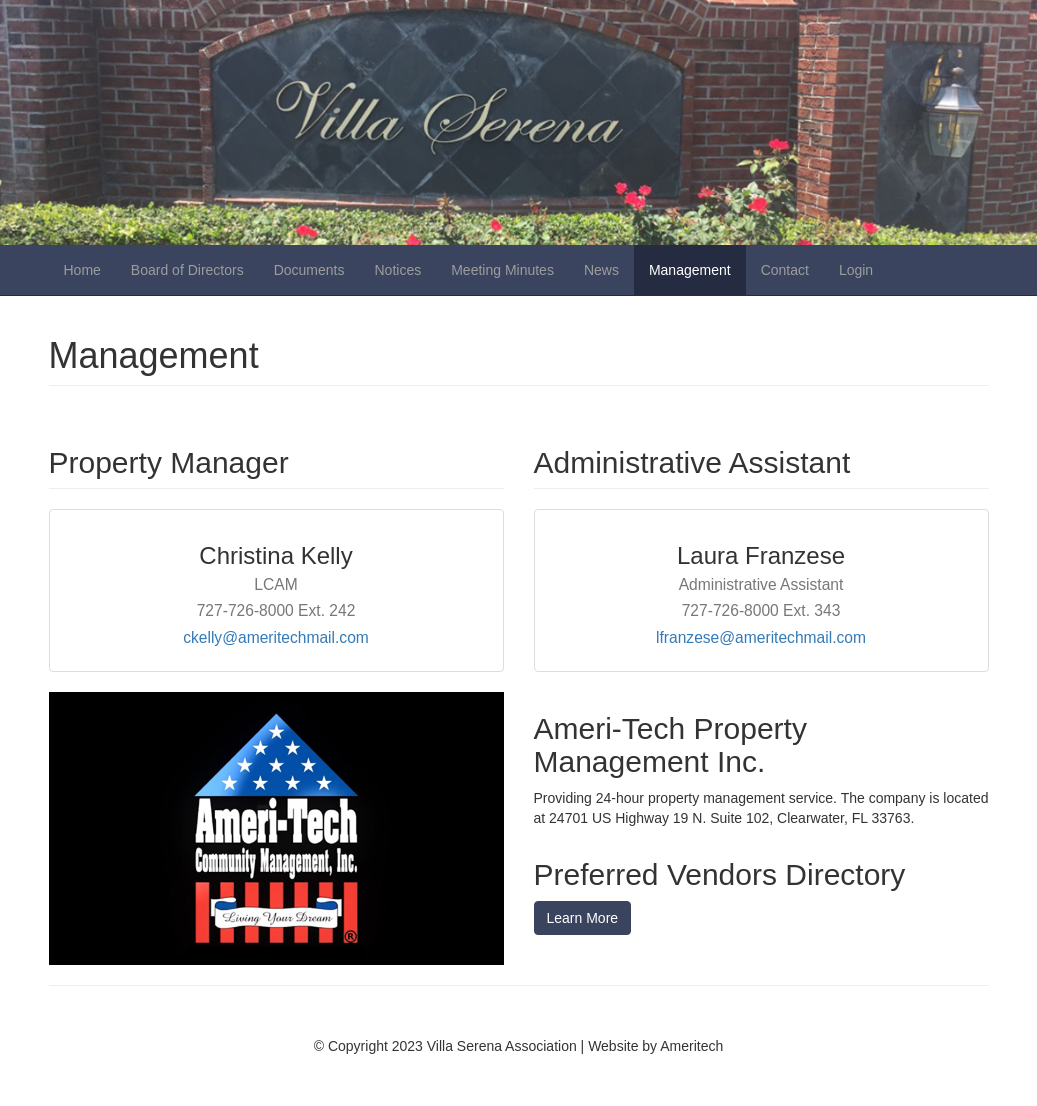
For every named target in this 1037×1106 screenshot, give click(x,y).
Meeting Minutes (502, 270)
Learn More (583, 918)
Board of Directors (187, 270)
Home (82, 270)
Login (856, 270)
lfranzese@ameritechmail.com (761, 637)
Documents (309, 270)
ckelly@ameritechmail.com (276, 637)
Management (690, 270)
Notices (398, 270)
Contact (785, 270)
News (601, 270)
